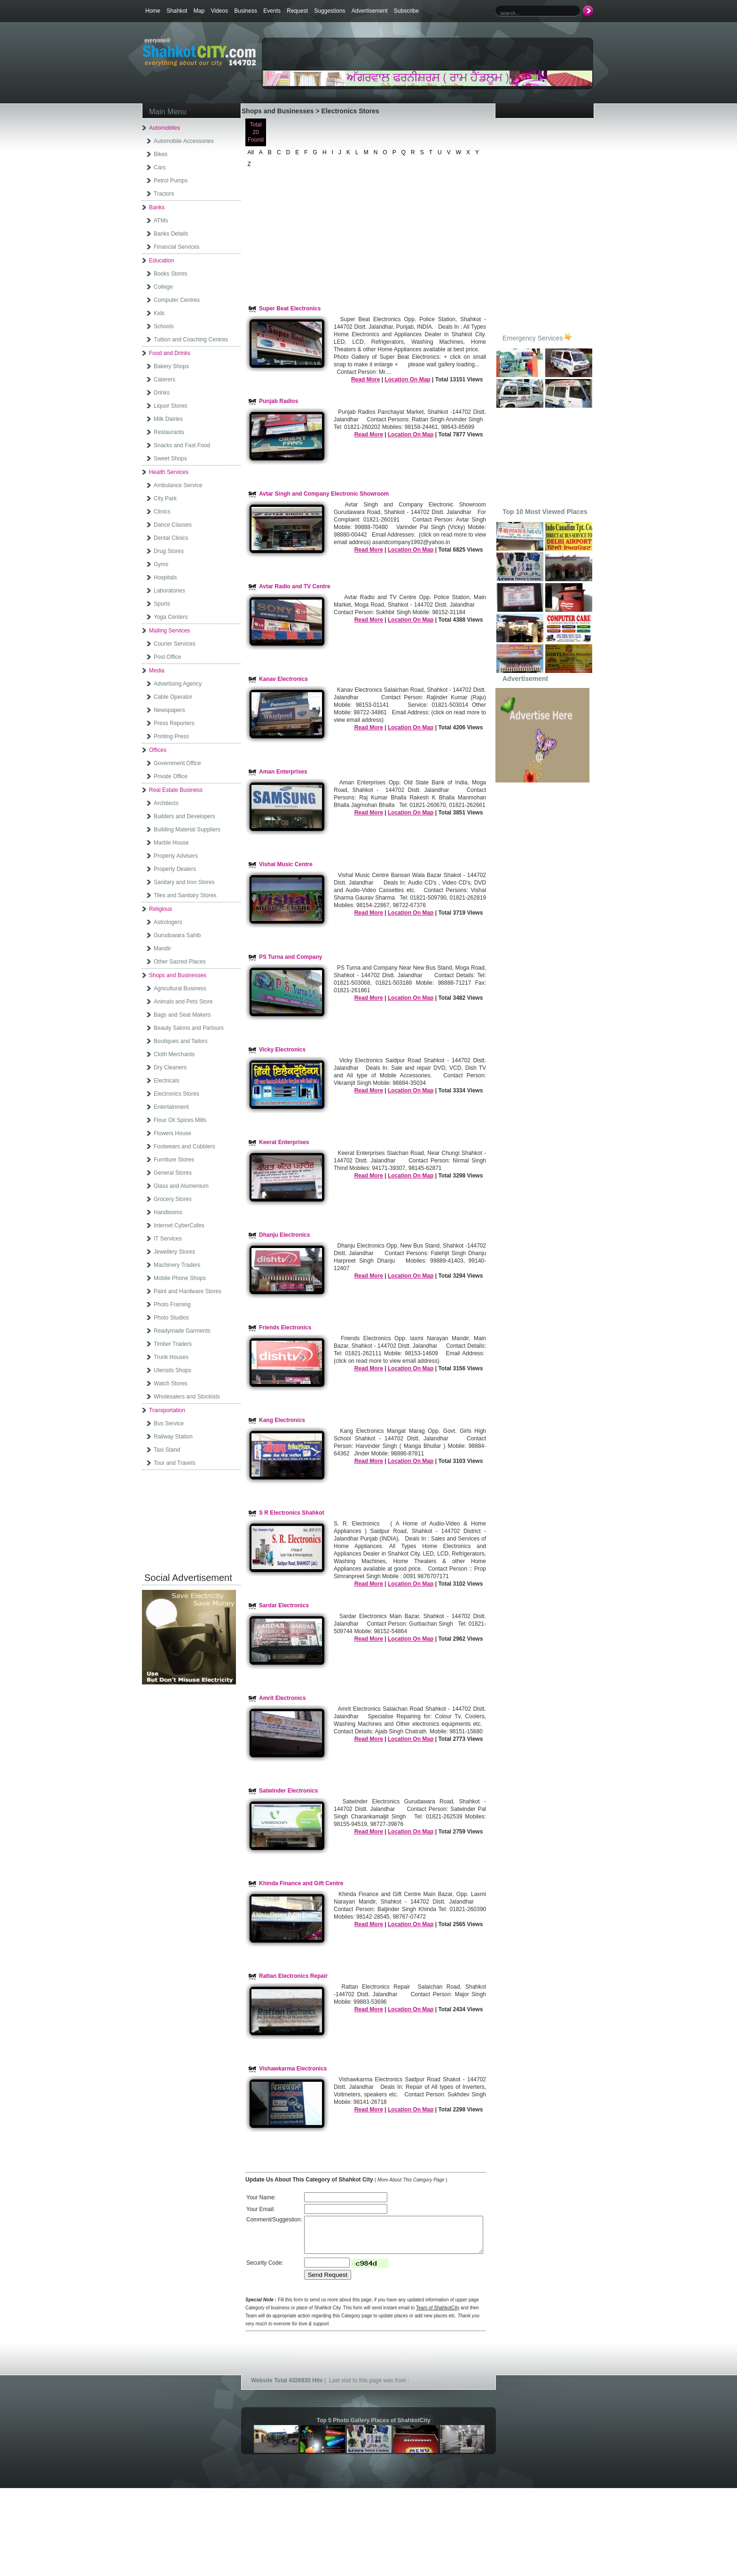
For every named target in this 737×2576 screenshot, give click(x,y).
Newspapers (169, 710)
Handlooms (168, 1212)
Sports (162, 604)
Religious (160, 909)
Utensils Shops (172, 1370)
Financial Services (176, 247)
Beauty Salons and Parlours (189, 1028)
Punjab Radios (278, 401)
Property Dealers (175, 869)
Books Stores (170, 273)
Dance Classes (173, 525)
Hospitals (165, 577)
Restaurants (169, 432)
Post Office (167, 657)
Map (199, 11)
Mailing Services (169, 630)
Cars (159, 167)
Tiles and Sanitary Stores (185, 895)
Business (245, 11)
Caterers (164, 379)
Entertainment (171, 1107)
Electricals (167, 1080)
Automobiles (164, 128)
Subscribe (406, 11)
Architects (166, 803)
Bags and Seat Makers (182, 1014)
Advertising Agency (178, 683)
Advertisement (370, 11)
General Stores (173, 1172)
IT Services (168, 1238)
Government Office (177, 763)
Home (152, 11)
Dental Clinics (171, 538)
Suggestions (329, 11)
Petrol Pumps (171, 180)
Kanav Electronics (283, 679)
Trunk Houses (171, 1357)
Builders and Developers (184, 816)
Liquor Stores (170, 406)
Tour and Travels (175, 1463)
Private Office (171, 776)
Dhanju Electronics (284, 1235)
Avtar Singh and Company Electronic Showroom (324, 493)
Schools (164, 326)
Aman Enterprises (283, 771)
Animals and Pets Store (183, 1001)
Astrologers (168, 922)
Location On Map (407, 379)
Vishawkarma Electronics (293, 2068)
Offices (157, 750)
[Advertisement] (373, 54)
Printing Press (171, 736)
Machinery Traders (177, 1265)
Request (297, 11)
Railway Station (173, 1436)
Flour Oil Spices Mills (180, 1120)
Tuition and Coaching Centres (191, 339)
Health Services (168, 472)
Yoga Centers (171, 617)
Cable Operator (173, 697)
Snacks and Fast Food (182, 445)
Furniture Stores (174, 1159)
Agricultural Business (180, 988)
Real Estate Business (176, 790)
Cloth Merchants (174, 1054)
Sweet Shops (170, 458)
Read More (365, 379)
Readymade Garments (182, 1331)
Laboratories (169, 590)
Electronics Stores (176, 1093)
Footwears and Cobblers (184, 1146)
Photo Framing (172, 1304)
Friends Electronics (285, 1327)
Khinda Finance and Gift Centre (301, 1883)
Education (161, 260)
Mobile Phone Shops (180, 1278)
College (163, 287)
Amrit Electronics (282, 1698)
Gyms (161, 564)
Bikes (160, 154)
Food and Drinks (169, 353)
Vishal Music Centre (286, 864)
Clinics (162, 511)
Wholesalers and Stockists (187, 1396)
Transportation (167, 1410)
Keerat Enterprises (284, 1142)
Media (157, 670)
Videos (219, 11)
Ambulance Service (178, 485)
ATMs (161, 220)
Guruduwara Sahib (177, 935)
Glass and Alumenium (181, 1186)
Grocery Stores (173, 1199)
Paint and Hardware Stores (187, 1291)
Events (272, 11)
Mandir (162, 948)
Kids (159, 313)
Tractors (164, 193)
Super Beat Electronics (290, 308)
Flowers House (172, 1133)
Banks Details (171, 233)
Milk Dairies (168, 419)
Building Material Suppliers (187, 829)
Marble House (171, 842)
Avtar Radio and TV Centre (294, 586)
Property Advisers (176, 856)
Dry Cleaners (170, 1067)
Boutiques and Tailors (181, 1041)
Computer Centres (177, 300)
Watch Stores (171, 1383)
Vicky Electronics (282, 1049)
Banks (157, 207)
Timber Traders (173, 1344)
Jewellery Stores (174, 1251)
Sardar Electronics (284, 1605)
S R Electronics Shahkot (291, 1512)
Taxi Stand (167, 1449)
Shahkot (176, 11)
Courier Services (175, 643)
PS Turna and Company (290, 957)
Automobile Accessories (183, 141)
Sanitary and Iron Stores (184, 882)
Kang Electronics (282, 1420)
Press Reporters (174, 723)
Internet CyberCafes (179, 1225)
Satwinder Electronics (288, 1790)
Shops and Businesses (177, 975)
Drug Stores (169, 551)
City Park (165, 498)
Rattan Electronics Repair (293, 1976)
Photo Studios (171, 1317)
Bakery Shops (171, 366)
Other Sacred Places (180, 961)
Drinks (162, 392)
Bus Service (169, 1423)
